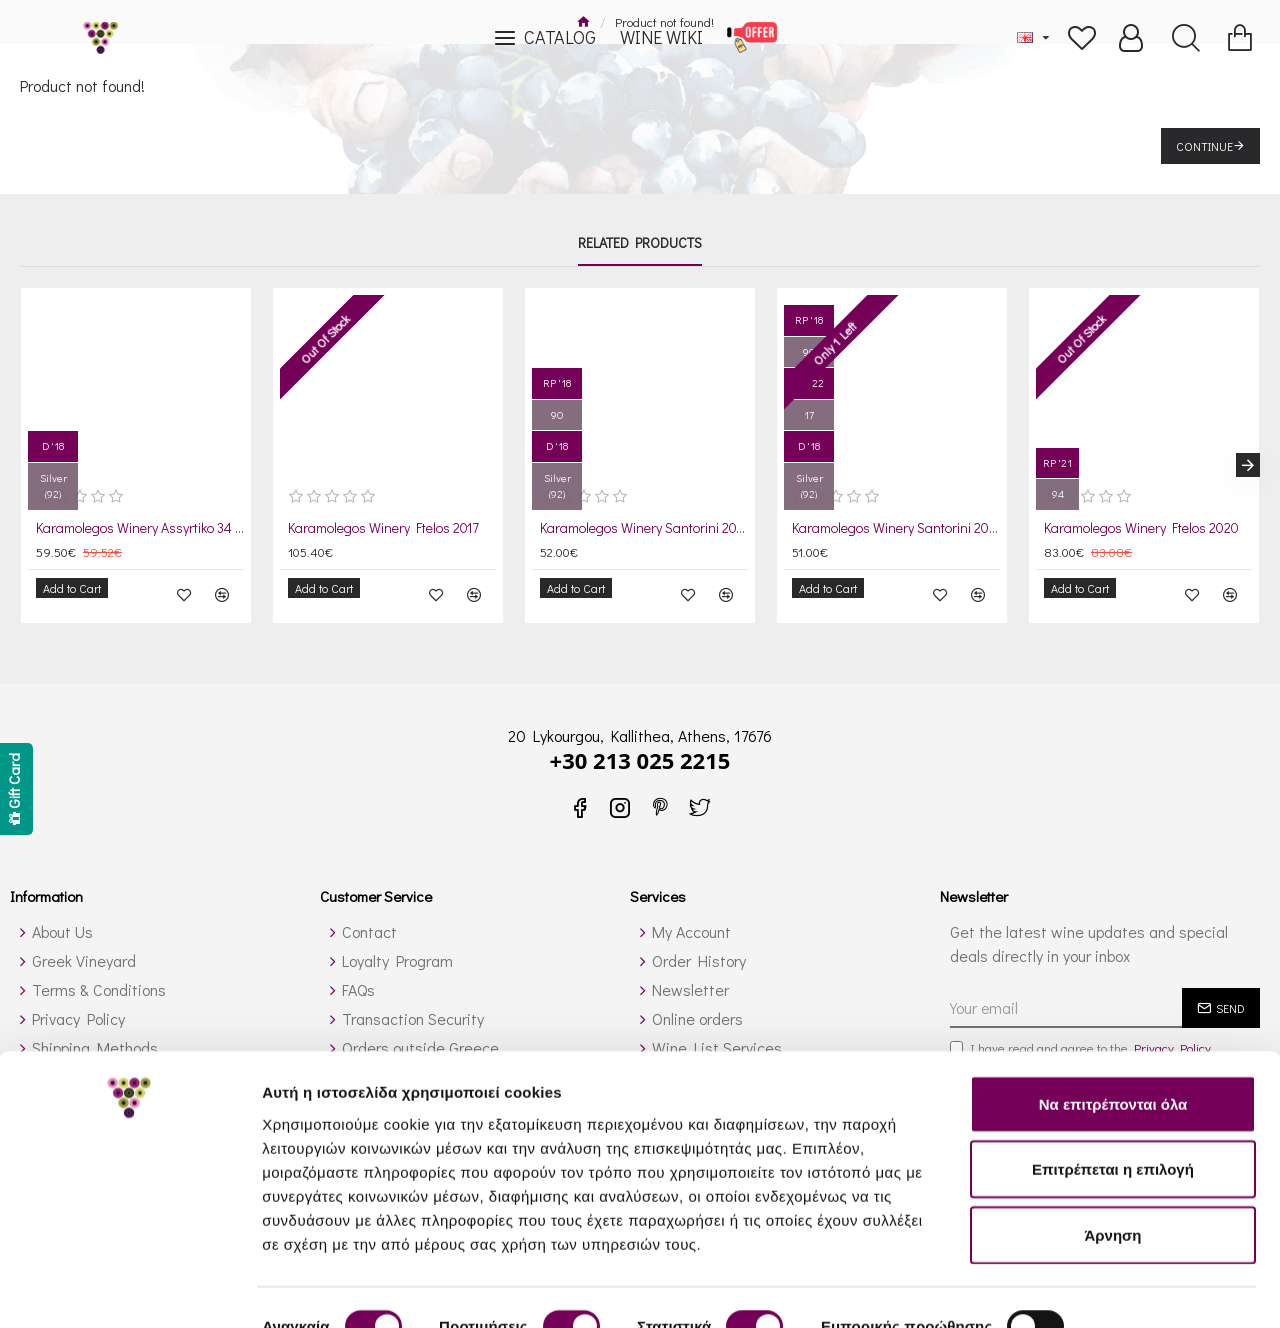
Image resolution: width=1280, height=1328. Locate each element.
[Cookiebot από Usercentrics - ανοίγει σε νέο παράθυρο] (129, 1289)
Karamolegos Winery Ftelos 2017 (383, 528)
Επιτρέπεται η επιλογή (1113, 1101)
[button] (1248, 459)
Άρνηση (1112, 1166)
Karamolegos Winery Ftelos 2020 (1141, 528)
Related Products (640, 243)
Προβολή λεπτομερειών (348, 1288)
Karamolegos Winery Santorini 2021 (896, 528)
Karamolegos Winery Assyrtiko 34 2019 (140, 528)
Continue (1204, 146)
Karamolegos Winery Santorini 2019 (644, 528)
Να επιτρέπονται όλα (1113, 1035)
